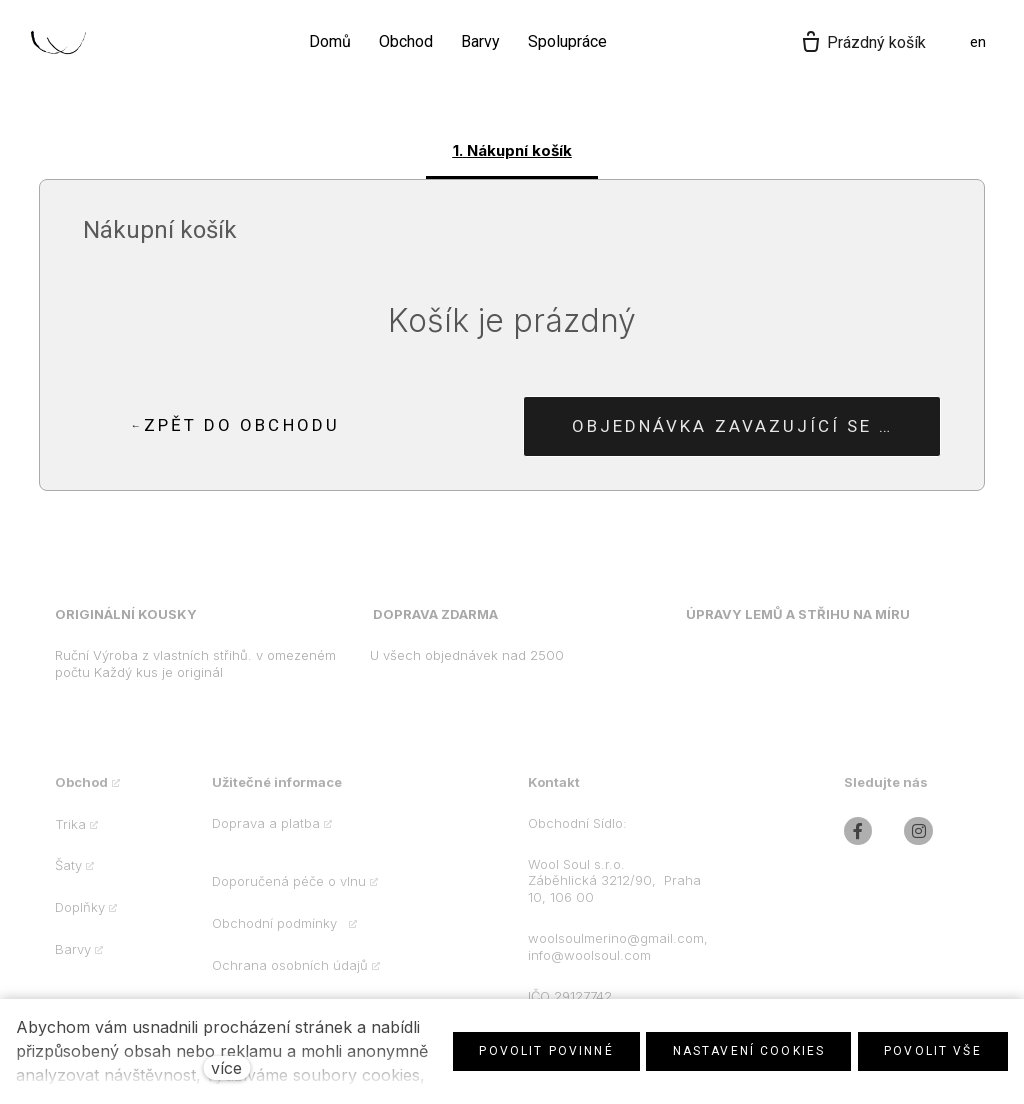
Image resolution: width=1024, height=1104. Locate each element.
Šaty (68, 876)
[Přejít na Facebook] (858, 841)
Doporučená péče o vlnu (289, 892)
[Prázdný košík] (862, 43)
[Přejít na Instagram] (918, 841)
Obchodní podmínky (278, 933)
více (226, 1068)
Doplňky (80, 917)
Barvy (73, 959)
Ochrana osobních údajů (290, 975)
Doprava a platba (266, 833)
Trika (70, 834)
